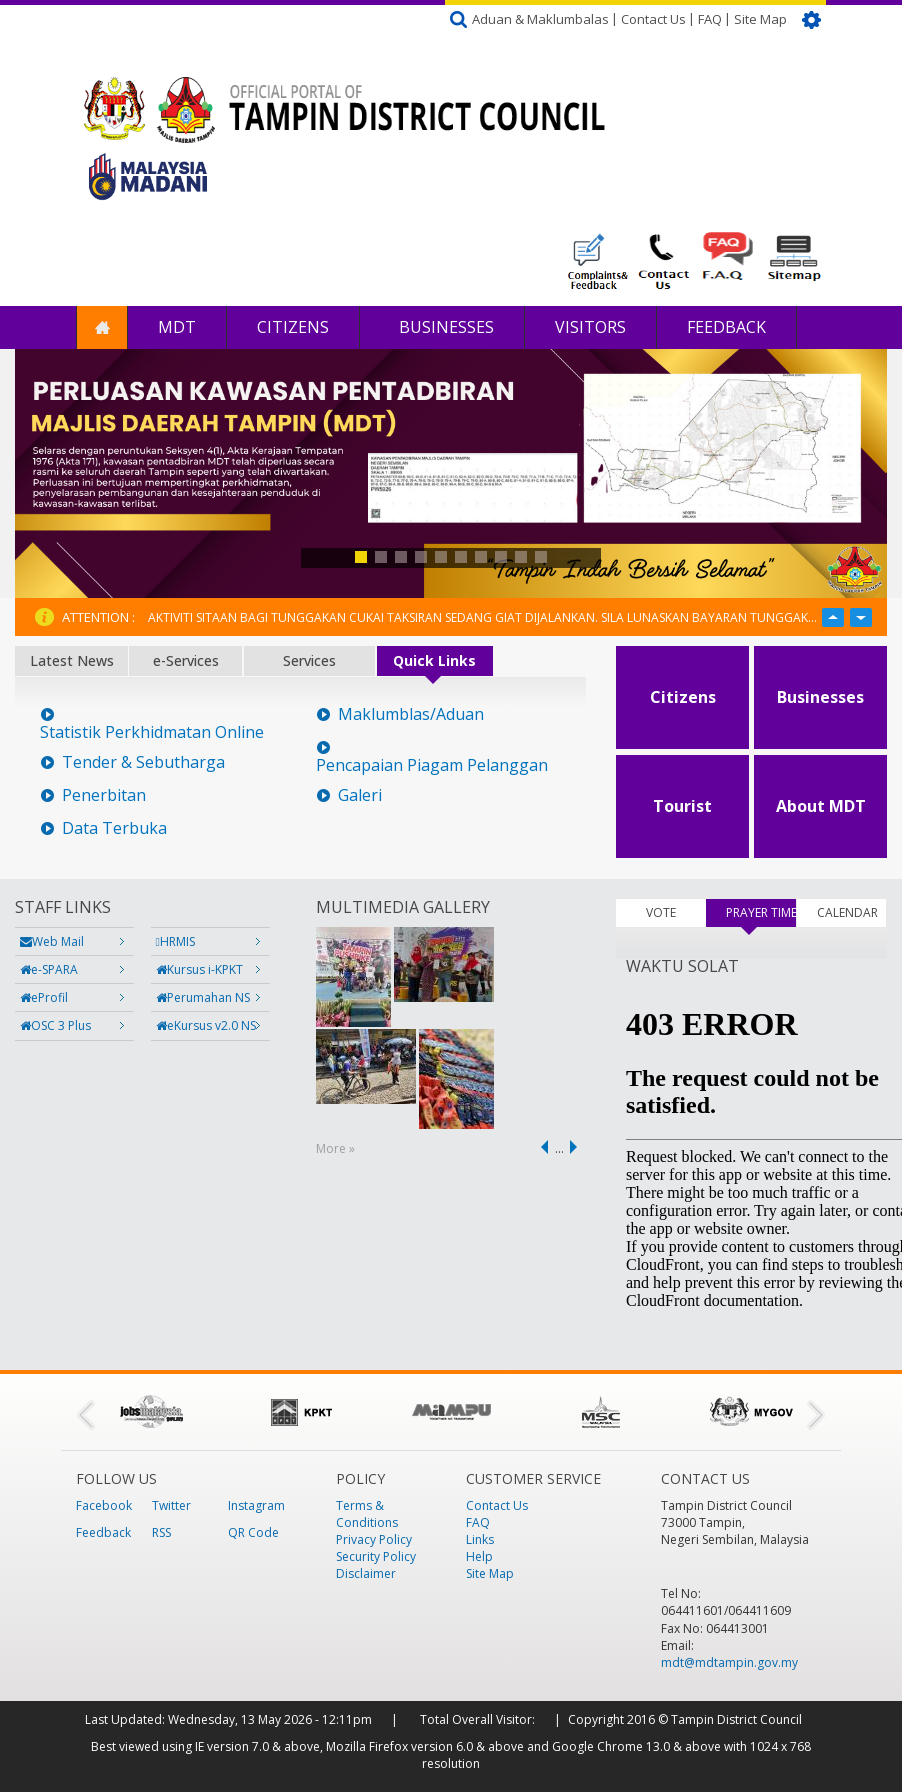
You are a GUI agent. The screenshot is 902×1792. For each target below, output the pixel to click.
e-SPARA (49, 969)
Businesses (444, 327)
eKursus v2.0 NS (206, 1025)
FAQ (710, 19)
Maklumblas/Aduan (411, 714)
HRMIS (175, 941)
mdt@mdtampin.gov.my (729, 1662)
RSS (161, 1532)
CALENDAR (847, 912)
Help (479, 1556)
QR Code (253, 1532)
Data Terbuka (114, 828)
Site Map (760, 19)
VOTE (661, 912)
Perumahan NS (203, 997)
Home (102, 327)
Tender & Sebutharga (143, 762)
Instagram (256, 1505)
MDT (177, 327)
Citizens (293, 327)
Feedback (726, 327)
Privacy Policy (374, 1539)
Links (480, 1539)
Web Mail (52, 941)
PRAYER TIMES (760, 912)
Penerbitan (104, 795)
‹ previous (541, 1147)
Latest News (72, 660)
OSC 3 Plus (55, 1025)
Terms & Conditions (367, 1514)
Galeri (360, 795)
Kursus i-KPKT (199, 969)
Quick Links (434, 660)
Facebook (104, 1505)
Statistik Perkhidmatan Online (152, 732)
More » (335, 1148)
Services (309, 660)
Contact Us (653, 19)
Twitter (171, 1505)
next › (577, 1147)
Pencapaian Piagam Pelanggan (432, 765)
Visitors (590, 327)
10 (541, 557)
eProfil (44, 997)
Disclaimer (366, 1573)
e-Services (186, 660)
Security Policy (376, 1556)
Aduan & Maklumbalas (540, 19)
